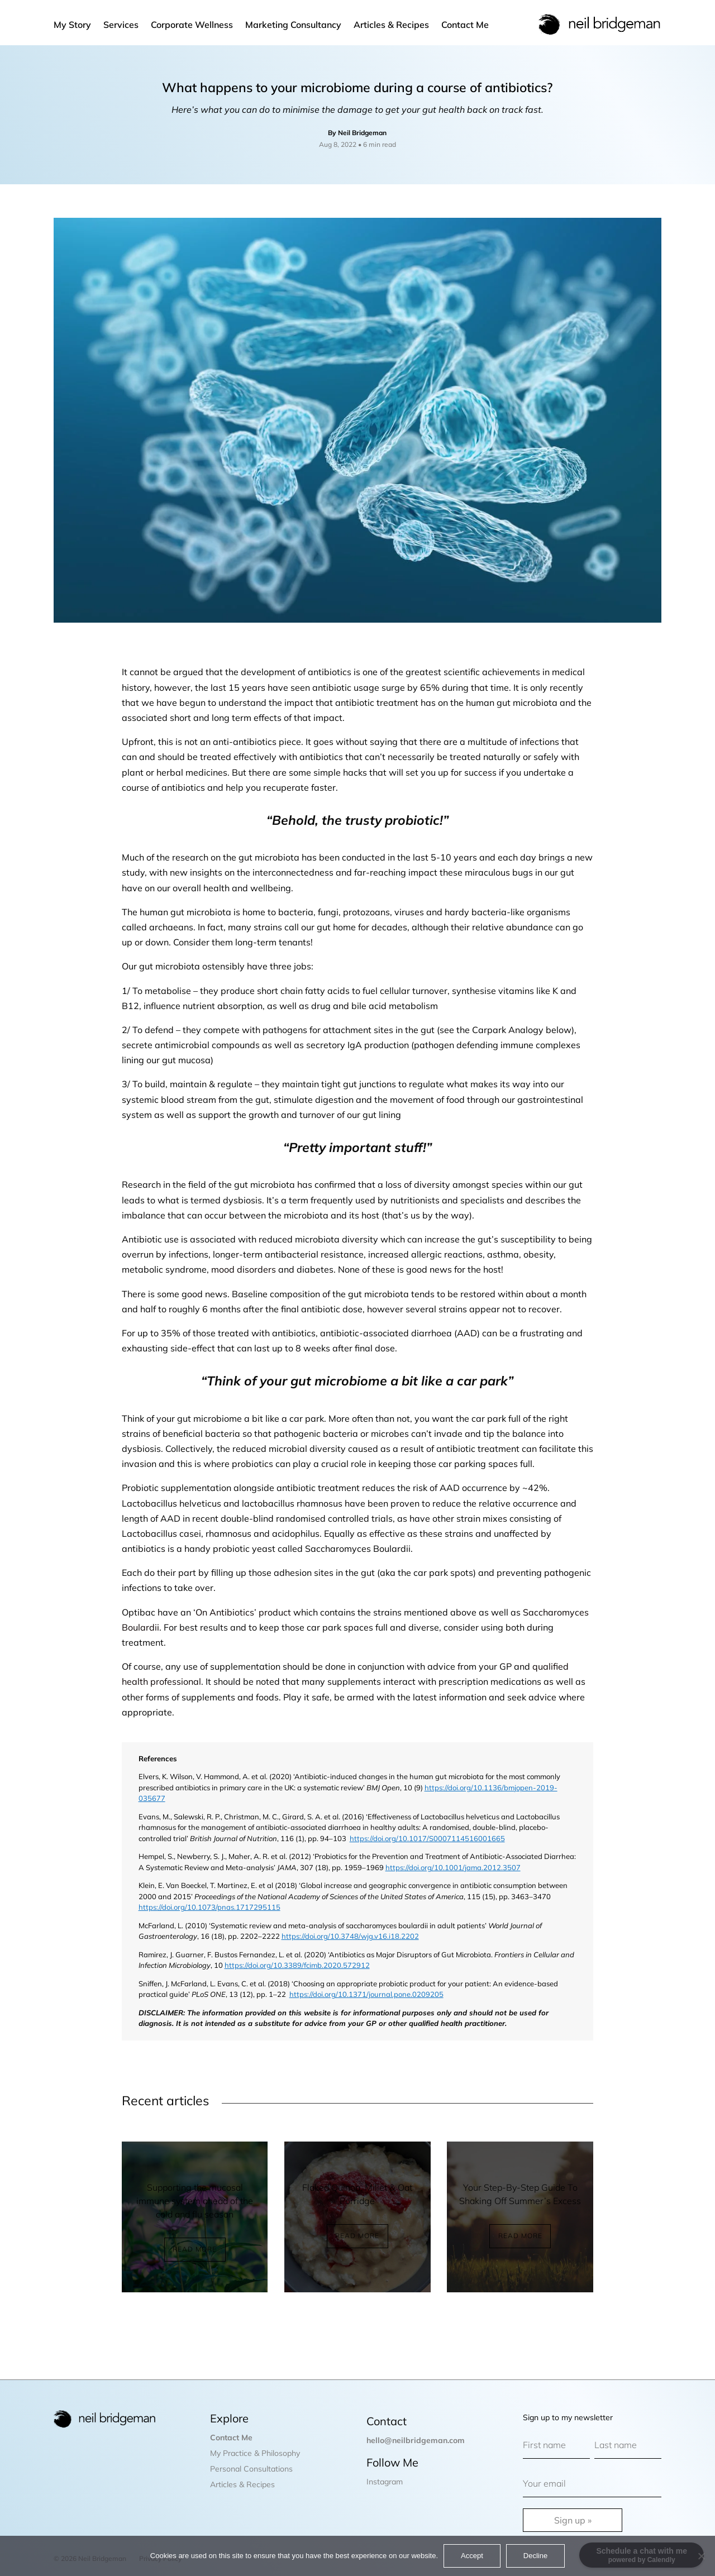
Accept (472, 2555)
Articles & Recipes (391, 24)
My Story (72, 24)
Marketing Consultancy (293, 24)
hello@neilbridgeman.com (415, 2440)
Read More (195, 2249)
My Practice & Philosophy (255, 2453)
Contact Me (465, 24)
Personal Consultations (251, 2469)
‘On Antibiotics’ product (242, 1612)
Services (121, 24)
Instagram (384, 2482)
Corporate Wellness (192, 24)
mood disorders (243, 1269)
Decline (535, 2555)
